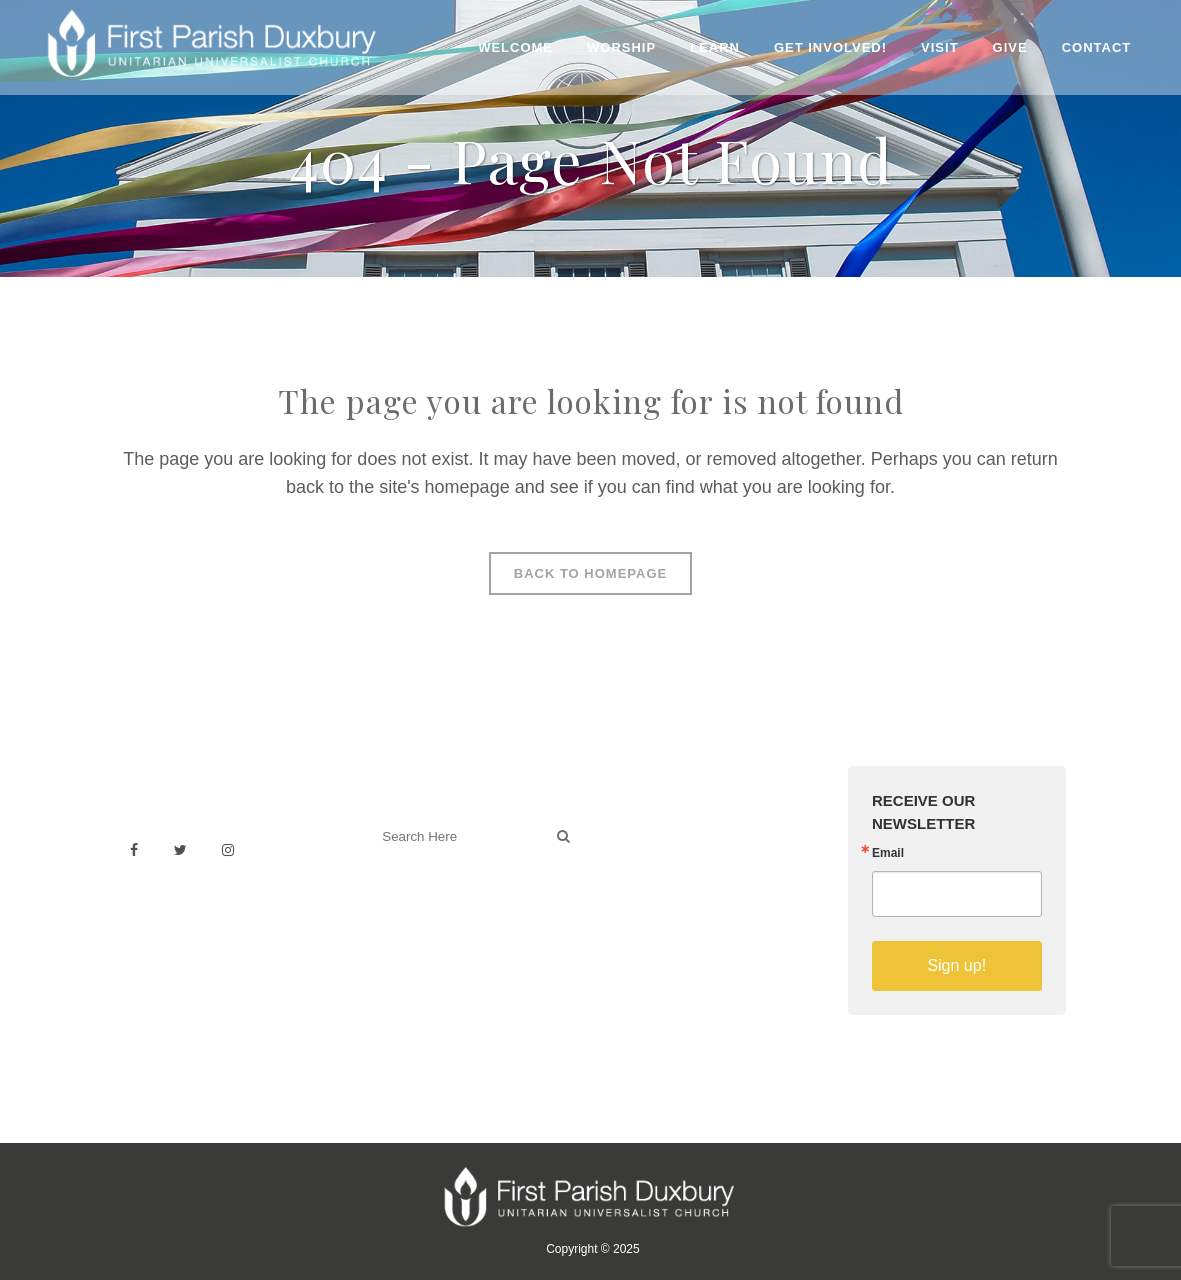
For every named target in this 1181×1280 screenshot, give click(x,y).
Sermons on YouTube (683, 915)
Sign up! (956, 965)
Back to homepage (590, 573)
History (634, 871)
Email (888, 853)
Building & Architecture (686, 893)
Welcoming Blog (427, 924)
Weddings (644, 849)
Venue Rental (656, 827)
